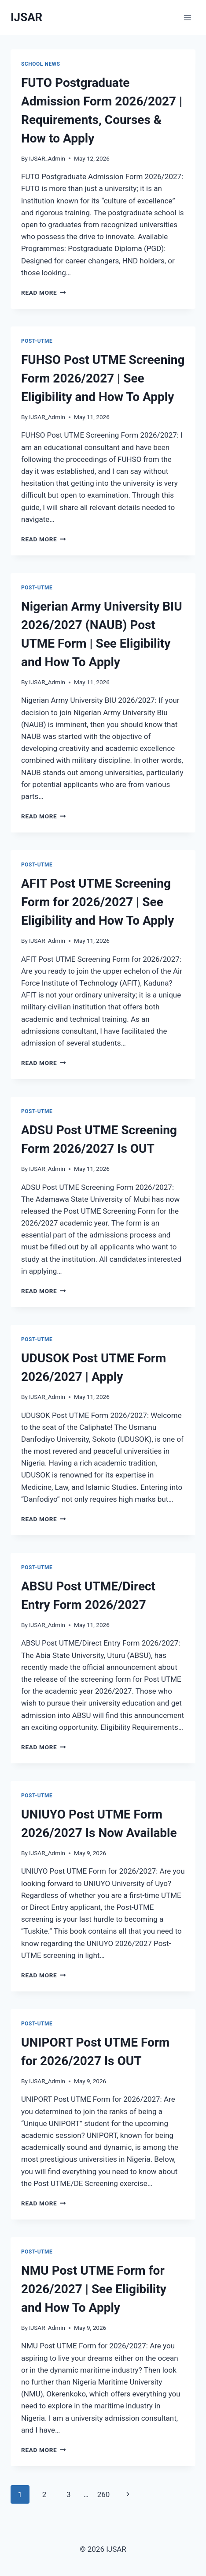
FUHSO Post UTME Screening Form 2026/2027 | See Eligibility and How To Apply (102, 378)
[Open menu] (187, 17)
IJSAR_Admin (47, 158)
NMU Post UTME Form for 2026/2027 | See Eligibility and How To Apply (93, 2289)
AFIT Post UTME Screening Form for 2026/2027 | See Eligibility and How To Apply (97, 902)
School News (40, 64)
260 (103, 2494)
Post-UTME (36, 341)
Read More (43, 292)
